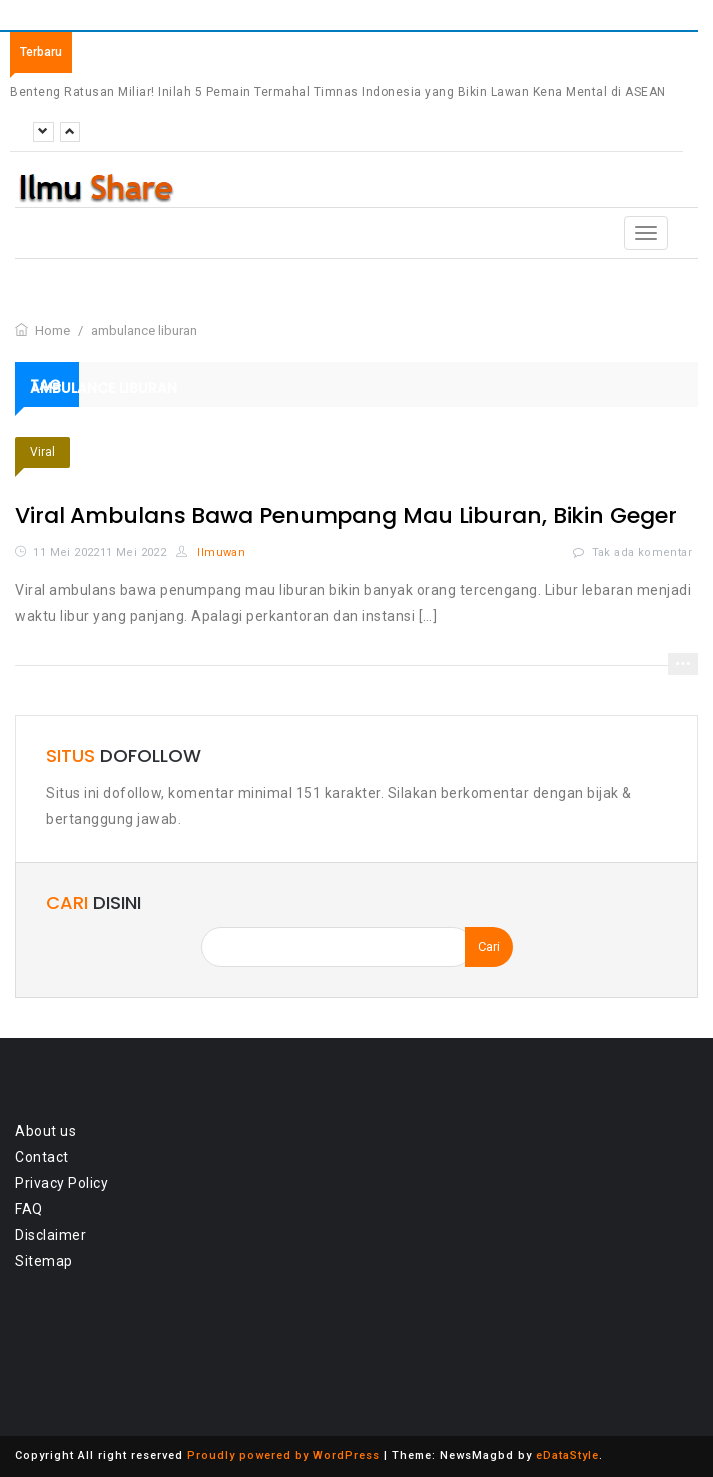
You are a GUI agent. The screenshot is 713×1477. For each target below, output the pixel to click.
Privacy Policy (61, 1183)
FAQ (29, 1209)
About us (45, 1131)
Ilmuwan (211, 552)
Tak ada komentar (642, 552)
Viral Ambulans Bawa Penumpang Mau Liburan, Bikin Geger (346, 515)
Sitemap (44, 1261)
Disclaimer (50, 1235)
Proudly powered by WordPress (283, 1455)
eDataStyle (567, 1455)
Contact (42, 1157)
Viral (42, 452)
